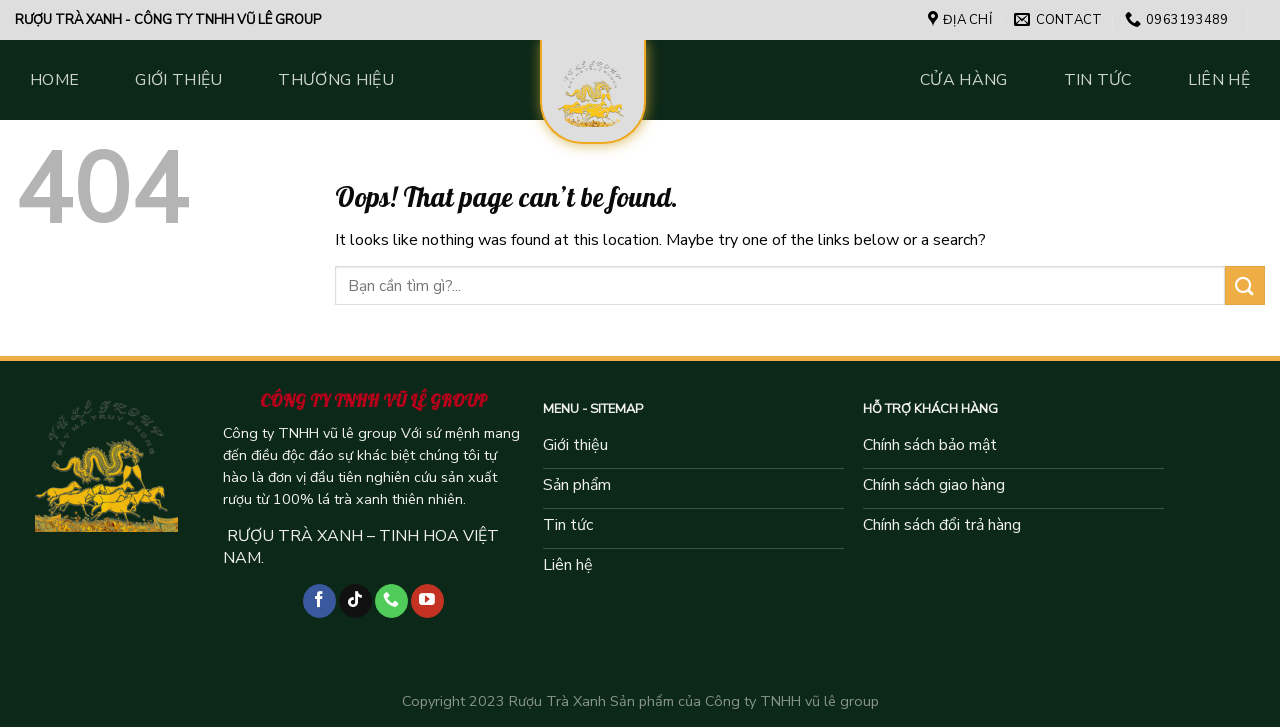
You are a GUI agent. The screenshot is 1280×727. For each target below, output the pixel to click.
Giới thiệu (178, 80)
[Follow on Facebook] (319, 601)
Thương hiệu (336, 80)
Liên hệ (1219, 80)
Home (54, 80)
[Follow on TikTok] (355, 601)
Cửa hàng (964, 80)
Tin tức (1098, 80)
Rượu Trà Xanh (557, 701)
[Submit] (1245, 285)
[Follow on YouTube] (427, 601)
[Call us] (391, 601)
